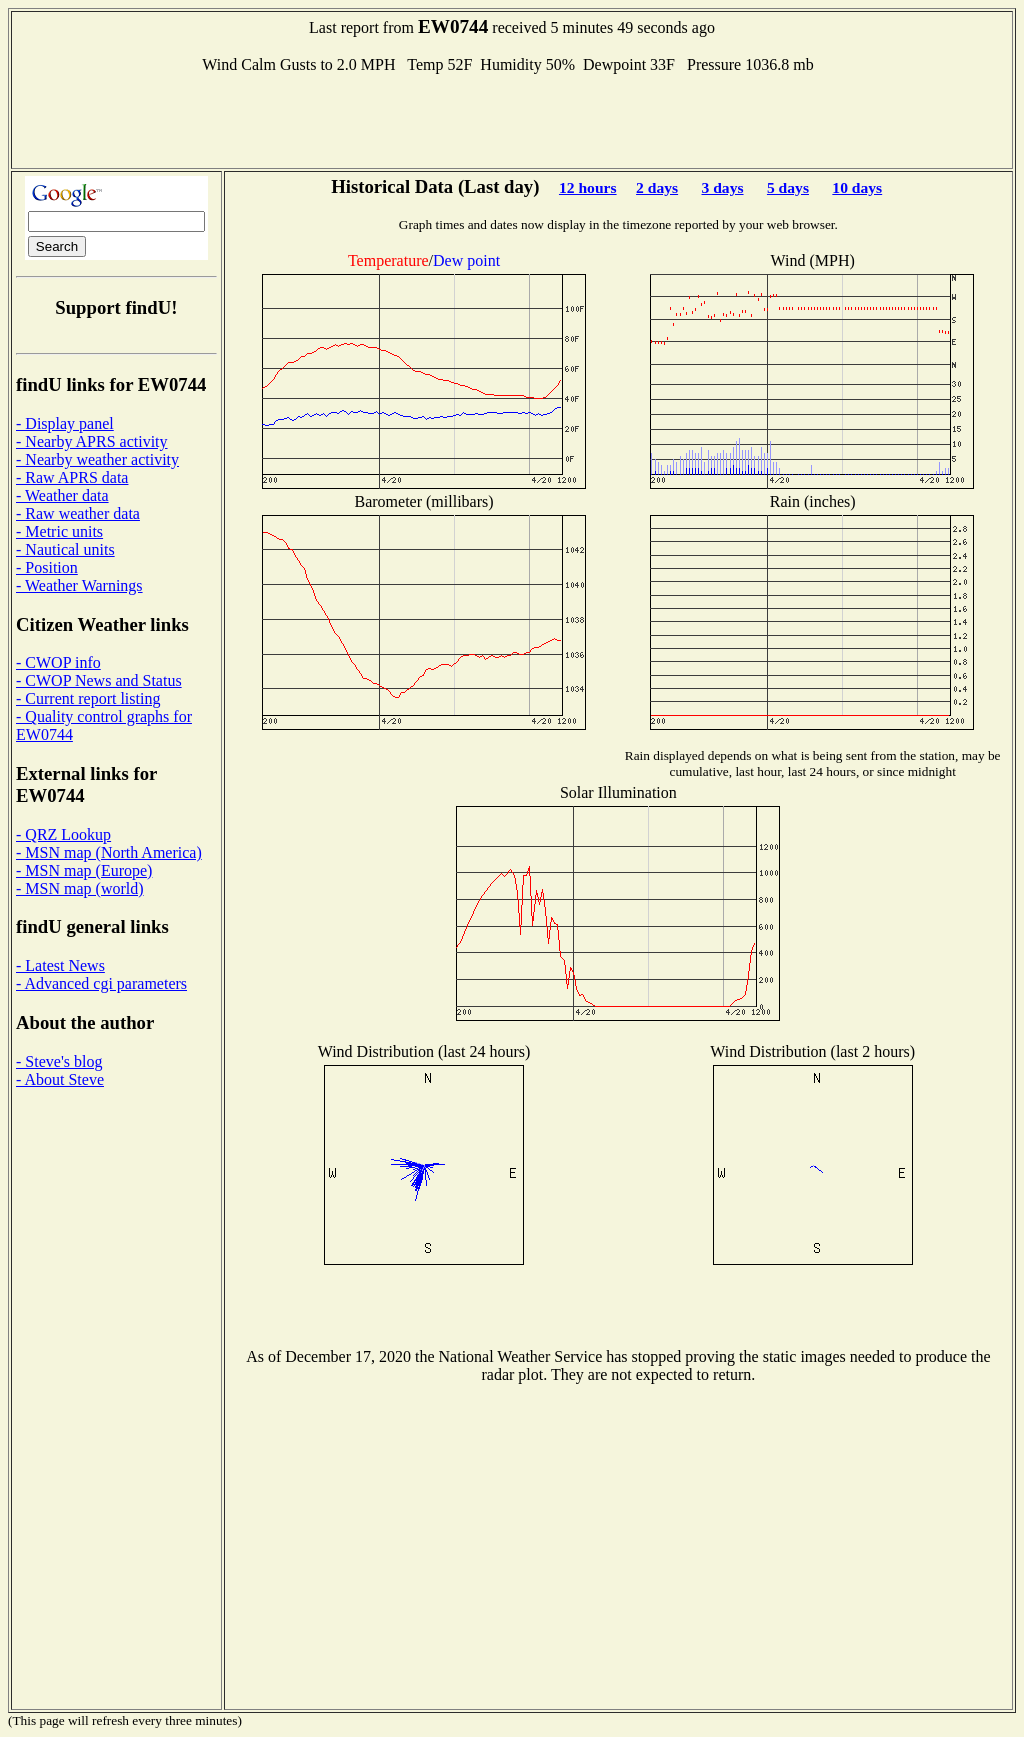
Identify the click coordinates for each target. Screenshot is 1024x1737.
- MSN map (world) (80, 888)
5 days (788, 187)
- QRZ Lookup (63, 834)
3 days (723, 187)
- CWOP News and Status (99, 680)
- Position (47, 567)
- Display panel (65, 423)
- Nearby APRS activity (92, 441)
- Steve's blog (59, 1061)
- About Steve (60, 1079)
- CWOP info (58, 662)
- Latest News (60, 965)
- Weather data (62, 495)
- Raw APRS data (72, 477)
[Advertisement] (512, 119)
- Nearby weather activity (97, 459)
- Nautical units (65, 549)
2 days (657, 187)
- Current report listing (88, 698)
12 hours (588, 187)
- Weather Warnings (79, 585)
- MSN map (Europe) (84, 870)
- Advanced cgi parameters (101, 983)
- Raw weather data (78, 513)
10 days (857, 187)
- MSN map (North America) (109, 852)
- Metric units (59, 531)
